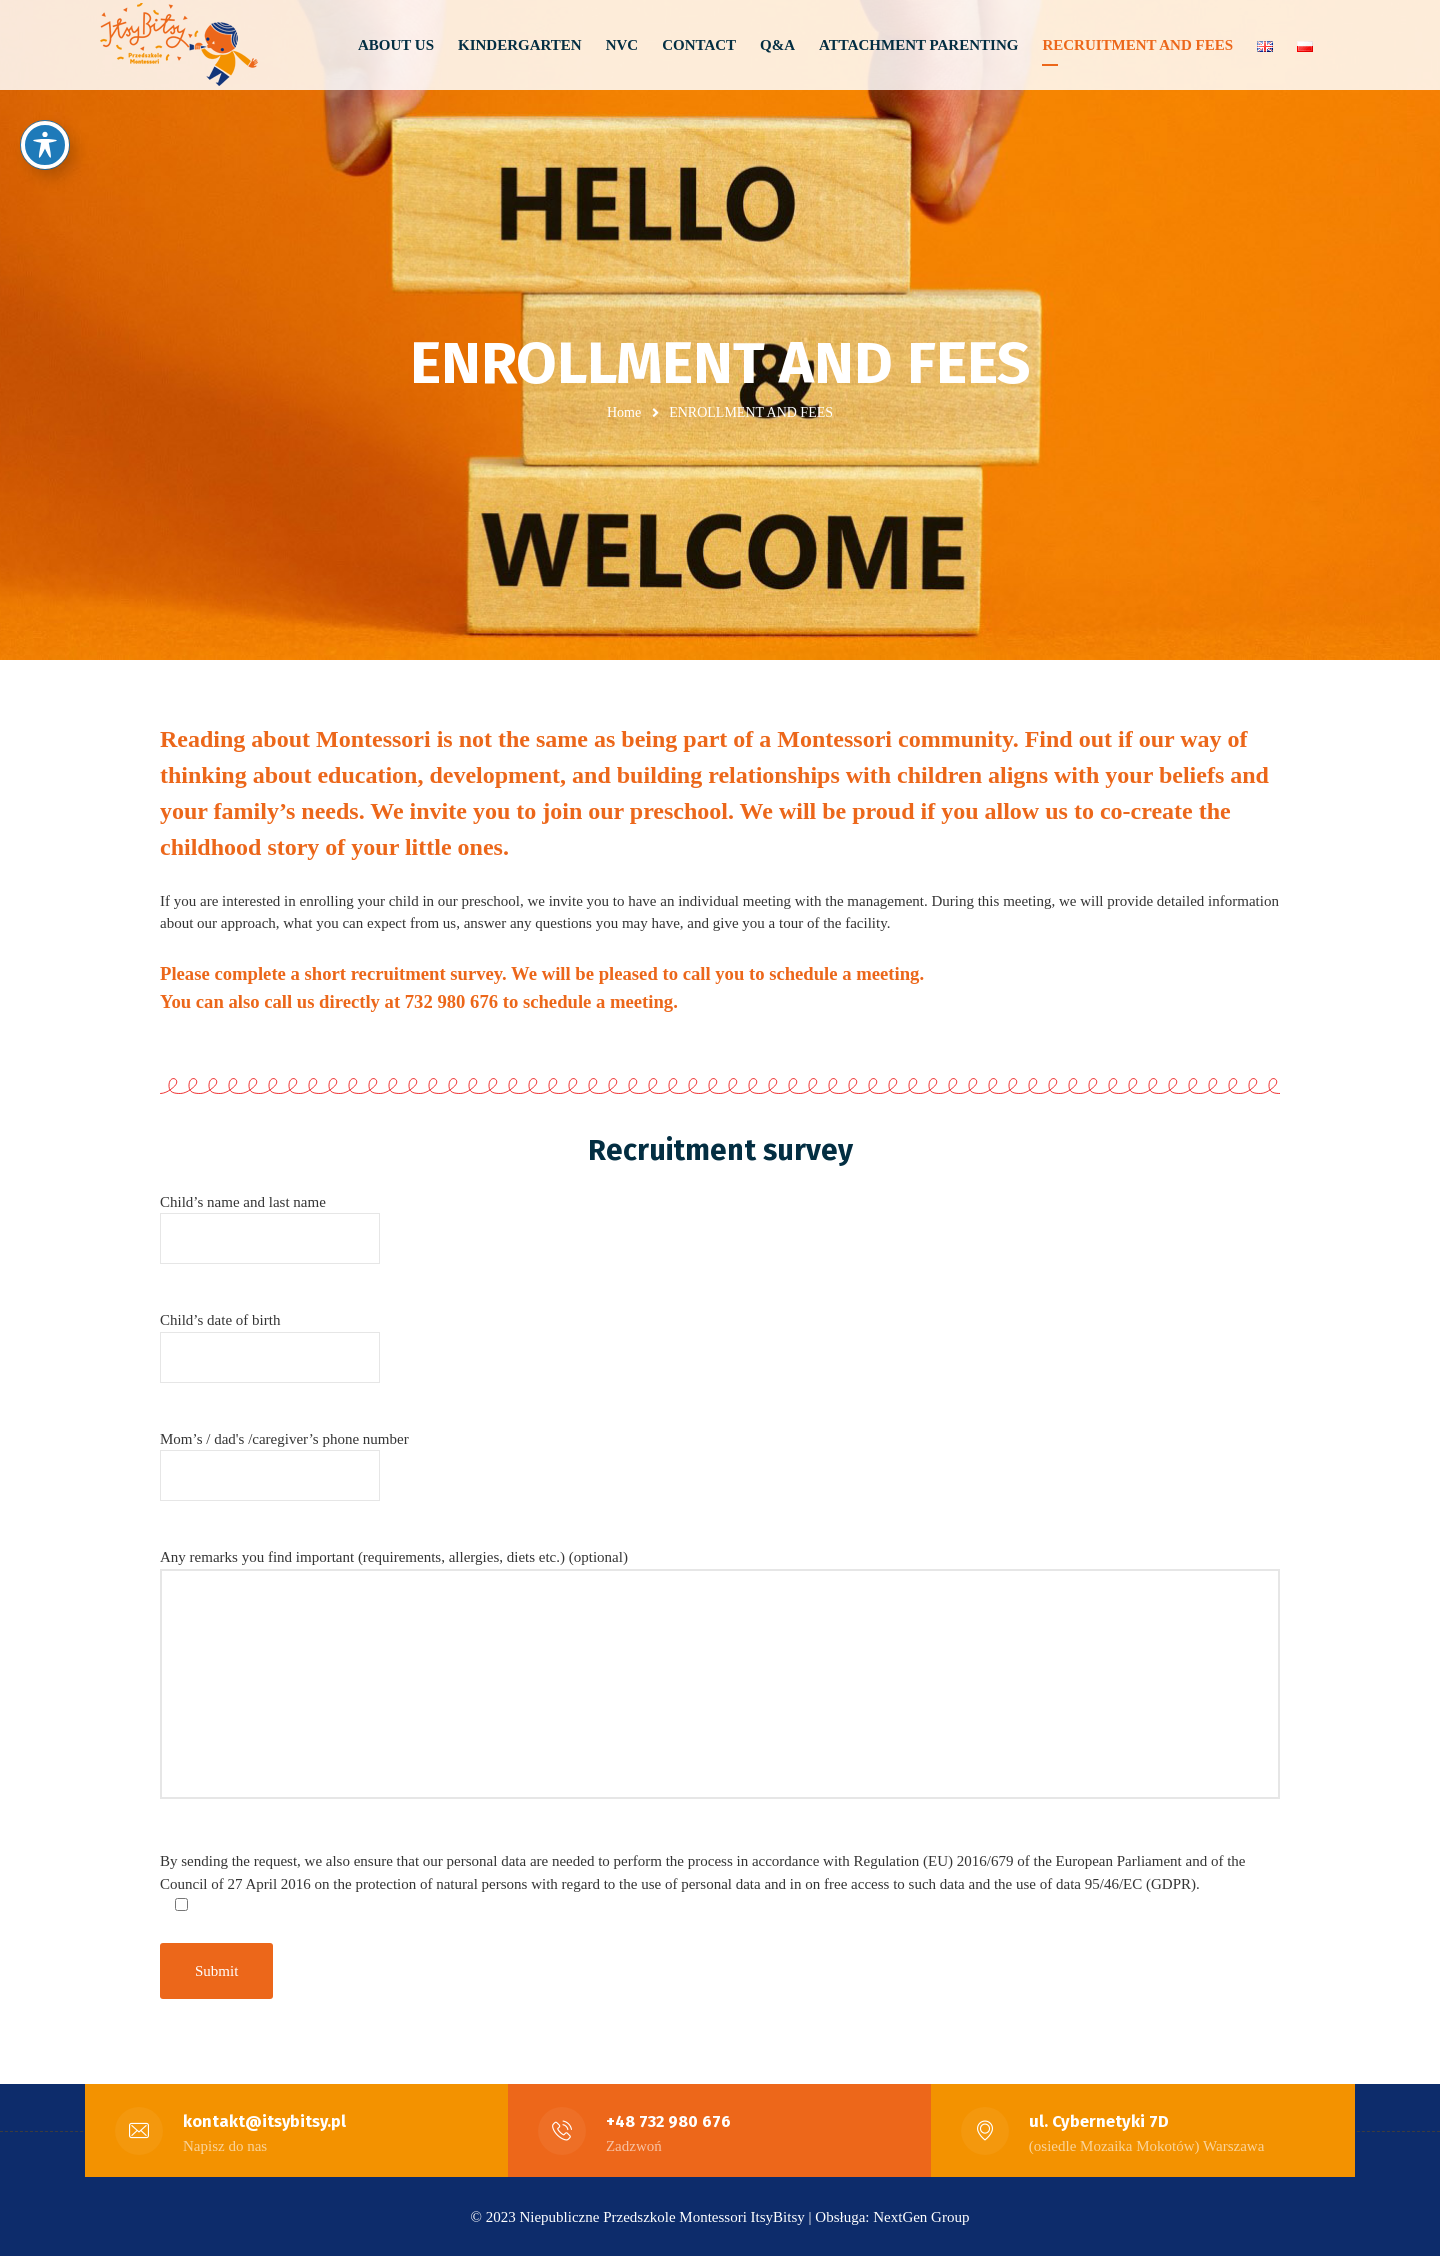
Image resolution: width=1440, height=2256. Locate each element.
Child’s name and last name (270, 1219)
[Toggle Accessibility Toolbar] (45, 145)
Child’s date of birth (270, 1338)
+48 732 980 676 (669, 2120)
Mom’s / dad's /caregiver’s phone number (284, 1456)
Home (624, 412)
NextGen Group (921, 2216)
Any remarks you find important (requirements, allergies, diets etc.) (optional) (720, 1685)
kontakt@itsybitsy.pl (266, 2120)
